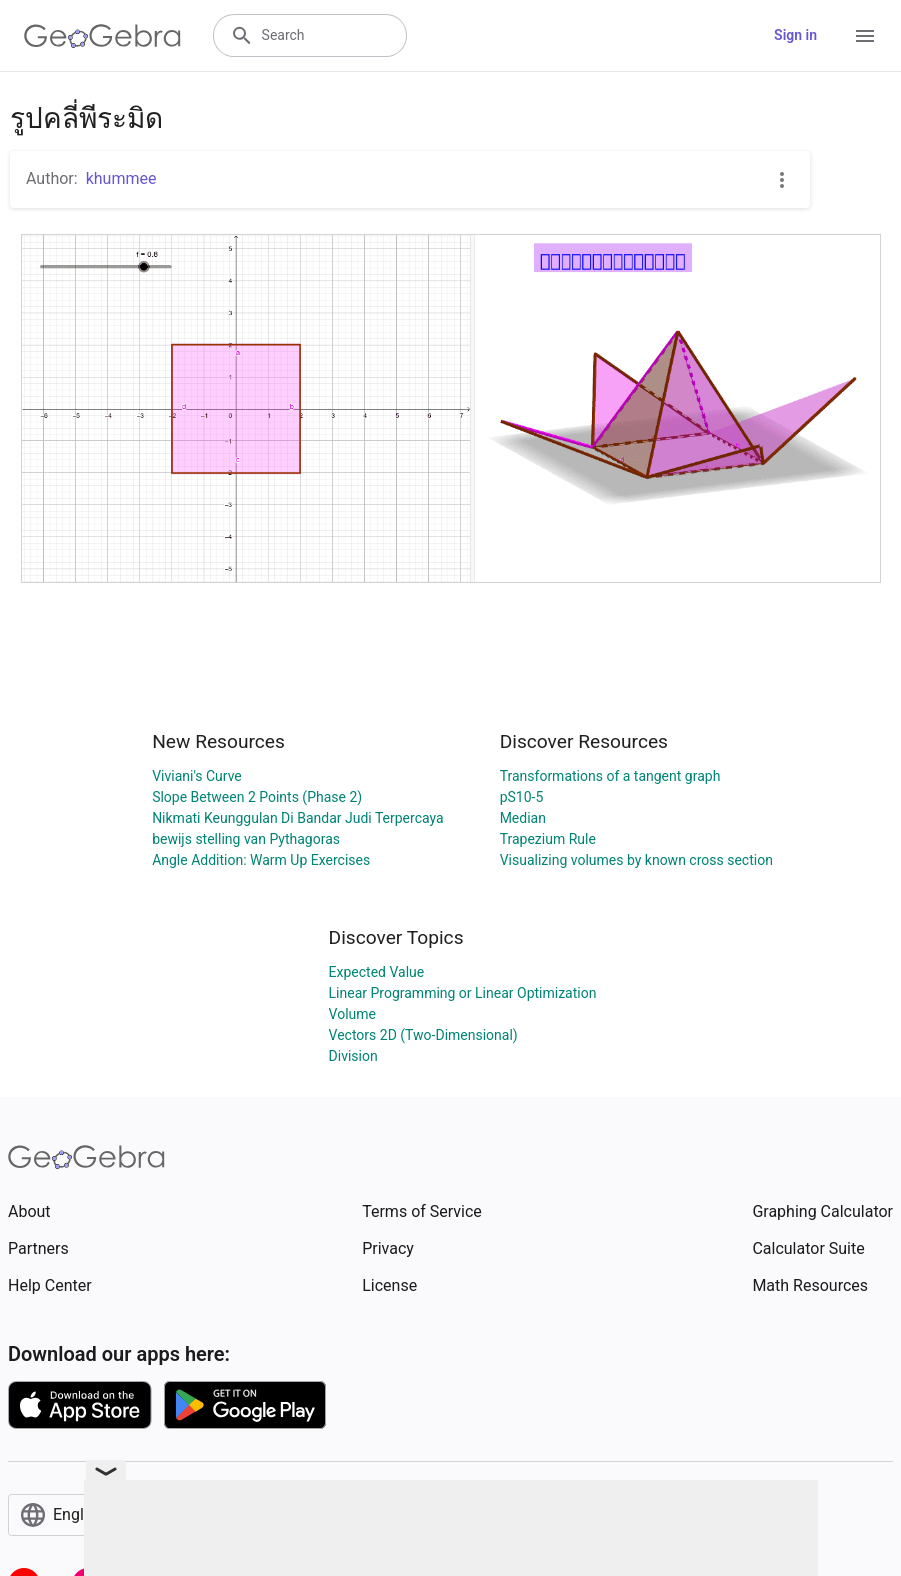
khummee (121, 178)
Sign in (795, 35)
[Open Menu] (865, 36)
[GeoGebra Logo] (102, 36)
